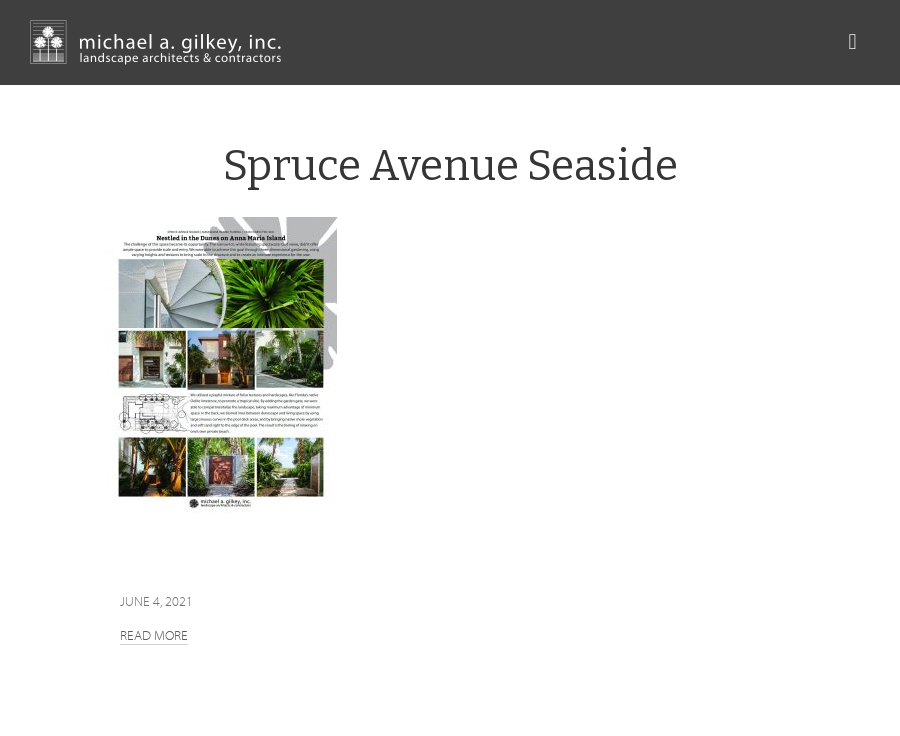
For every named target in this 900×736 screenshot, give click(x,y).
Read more (154, 635)
